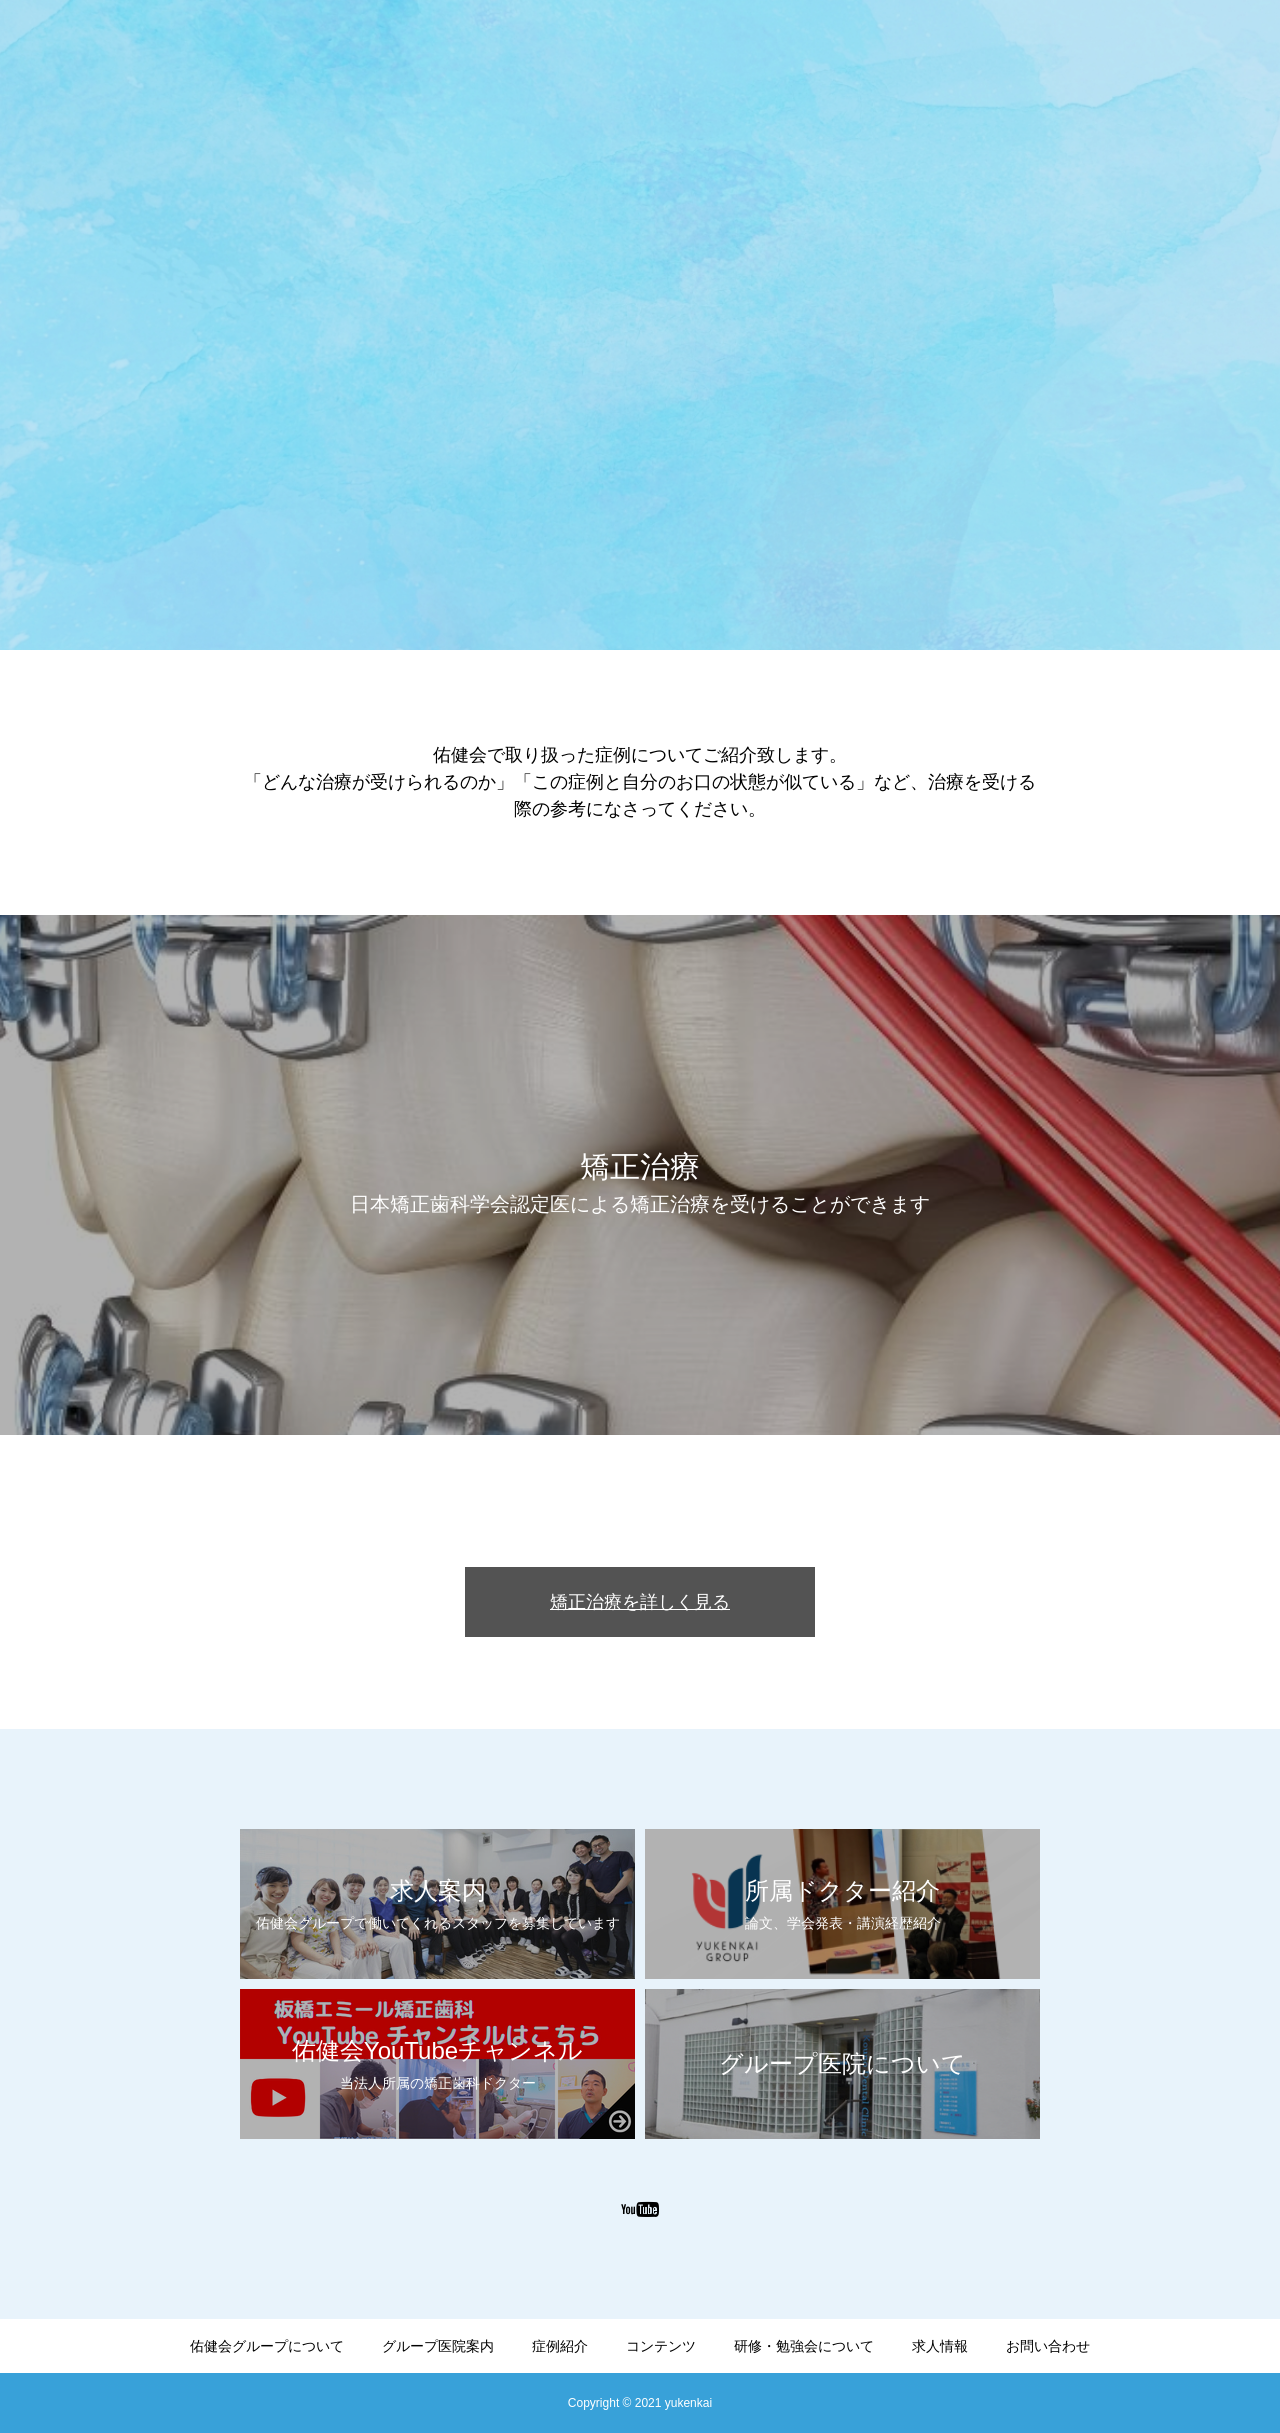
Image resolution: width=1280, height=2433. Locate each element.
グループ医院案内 (438, 2346)
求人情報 (940, 2346)
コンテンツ (661, 2346)
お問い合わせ (1048, 2346)
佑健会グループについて (267, 2346)
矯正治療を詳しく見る (640, 1602)
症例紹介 (560, 2346)
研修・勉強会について (804, 2346)
